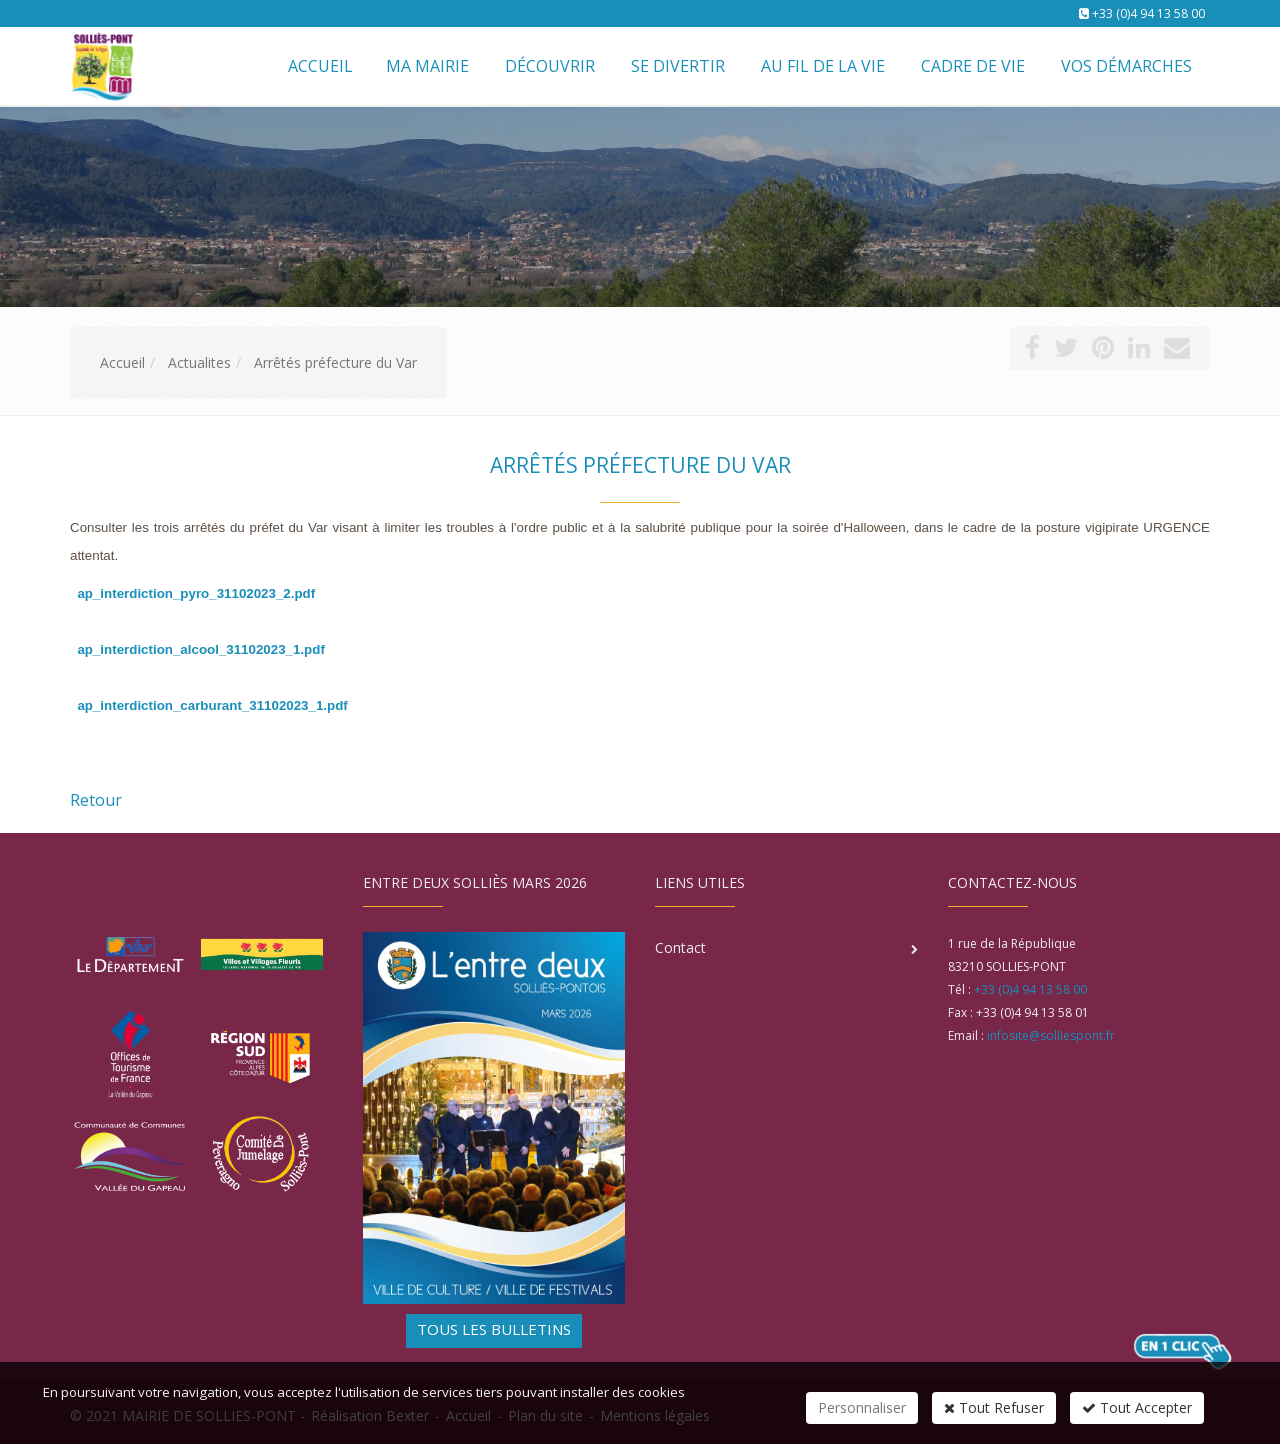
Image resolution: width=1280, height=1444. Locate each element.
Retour (96, 800)
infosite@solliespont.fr (1051, 1035)
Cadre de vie (973, 66)
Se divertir (678, 66)
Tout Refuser (994, 1407)
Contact (680, 947)
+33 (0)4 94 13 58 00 (1148, 13)
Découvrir (550, 66)
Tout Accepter (1137, 1407)
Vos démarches (1126, 66)
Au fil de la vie (823, 66)
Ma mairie (427, 66)
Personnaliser (862, 1407)
